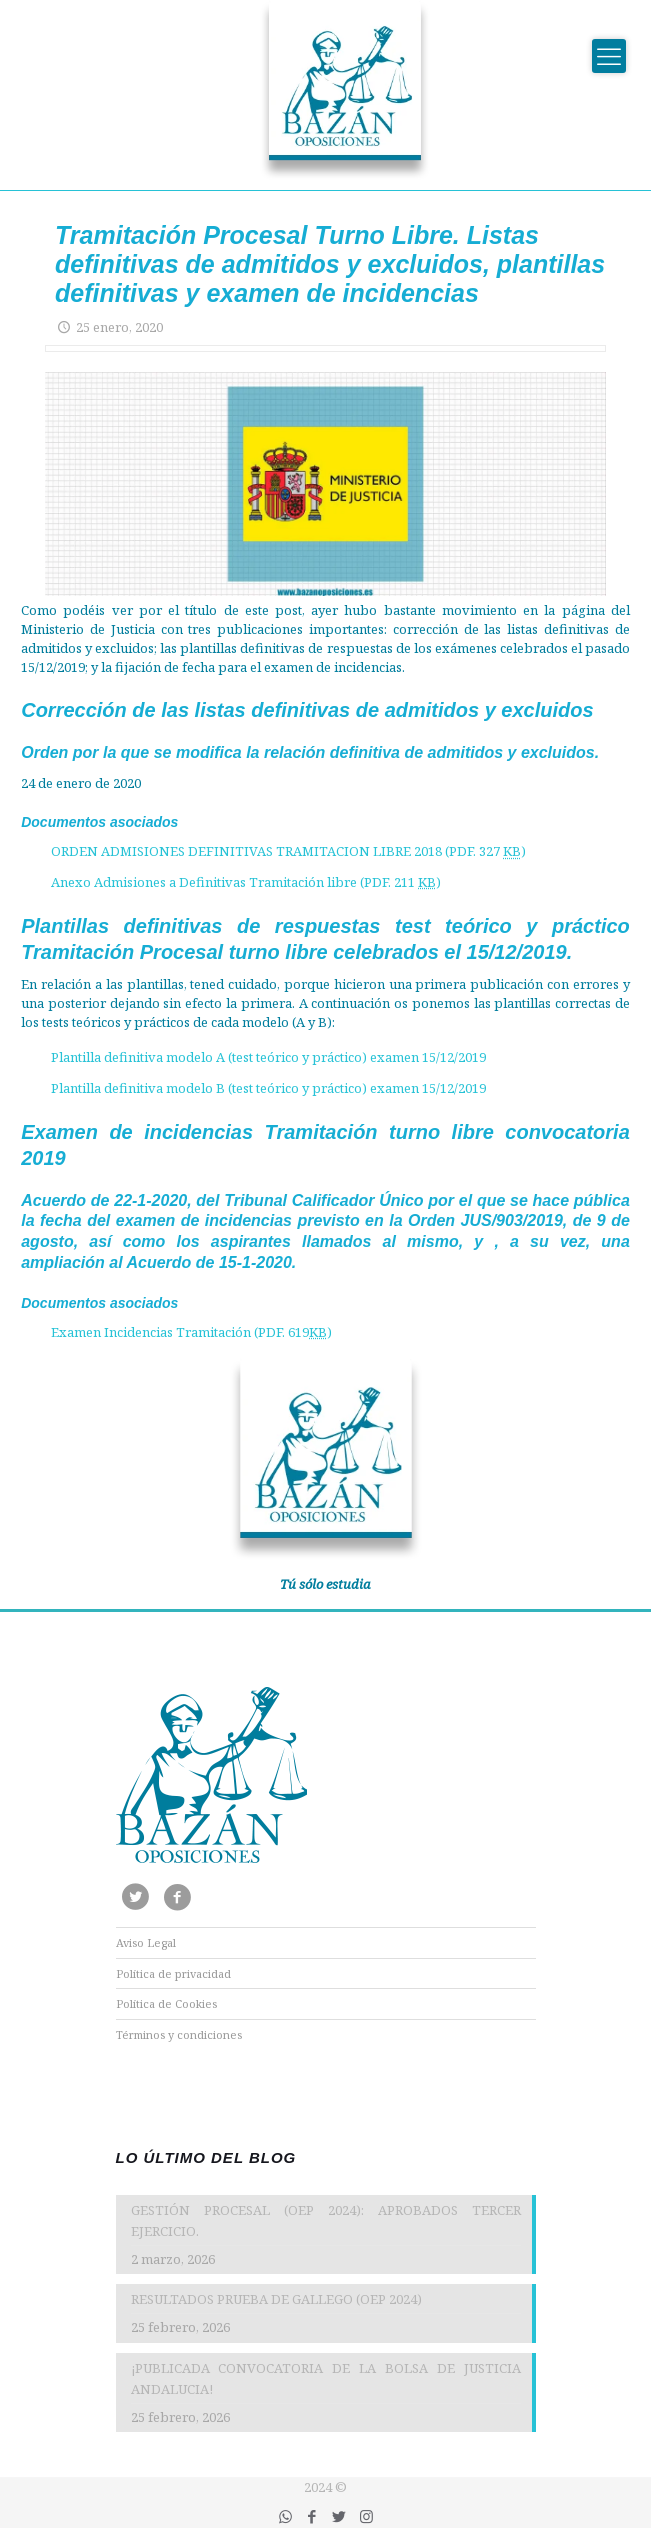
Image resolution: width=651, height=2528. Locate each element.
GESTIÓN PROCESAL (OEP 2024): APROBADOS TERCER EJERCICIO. (326, 2220)
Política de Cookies (166, 2003)
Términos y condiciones (179, 2034)
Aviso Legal (146, 1942)
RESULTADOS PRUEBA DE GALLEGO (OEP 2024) (276, 2299)
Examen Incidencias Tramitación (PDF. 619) (191, 1332)
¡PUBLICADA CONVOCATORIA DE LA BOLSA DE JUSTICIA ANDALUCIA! (326, 2378)
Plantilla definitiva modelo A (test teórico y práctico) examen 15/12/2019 (268, 1057)
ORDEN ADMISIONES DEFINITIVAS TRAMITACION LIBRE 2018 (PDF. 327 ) (288, 851)
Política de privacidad (173, 1973)
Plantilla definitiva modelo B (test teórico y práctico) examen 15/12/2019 (268, 1088)
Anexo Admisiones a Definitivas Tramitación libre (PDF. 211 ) (246, 882)
